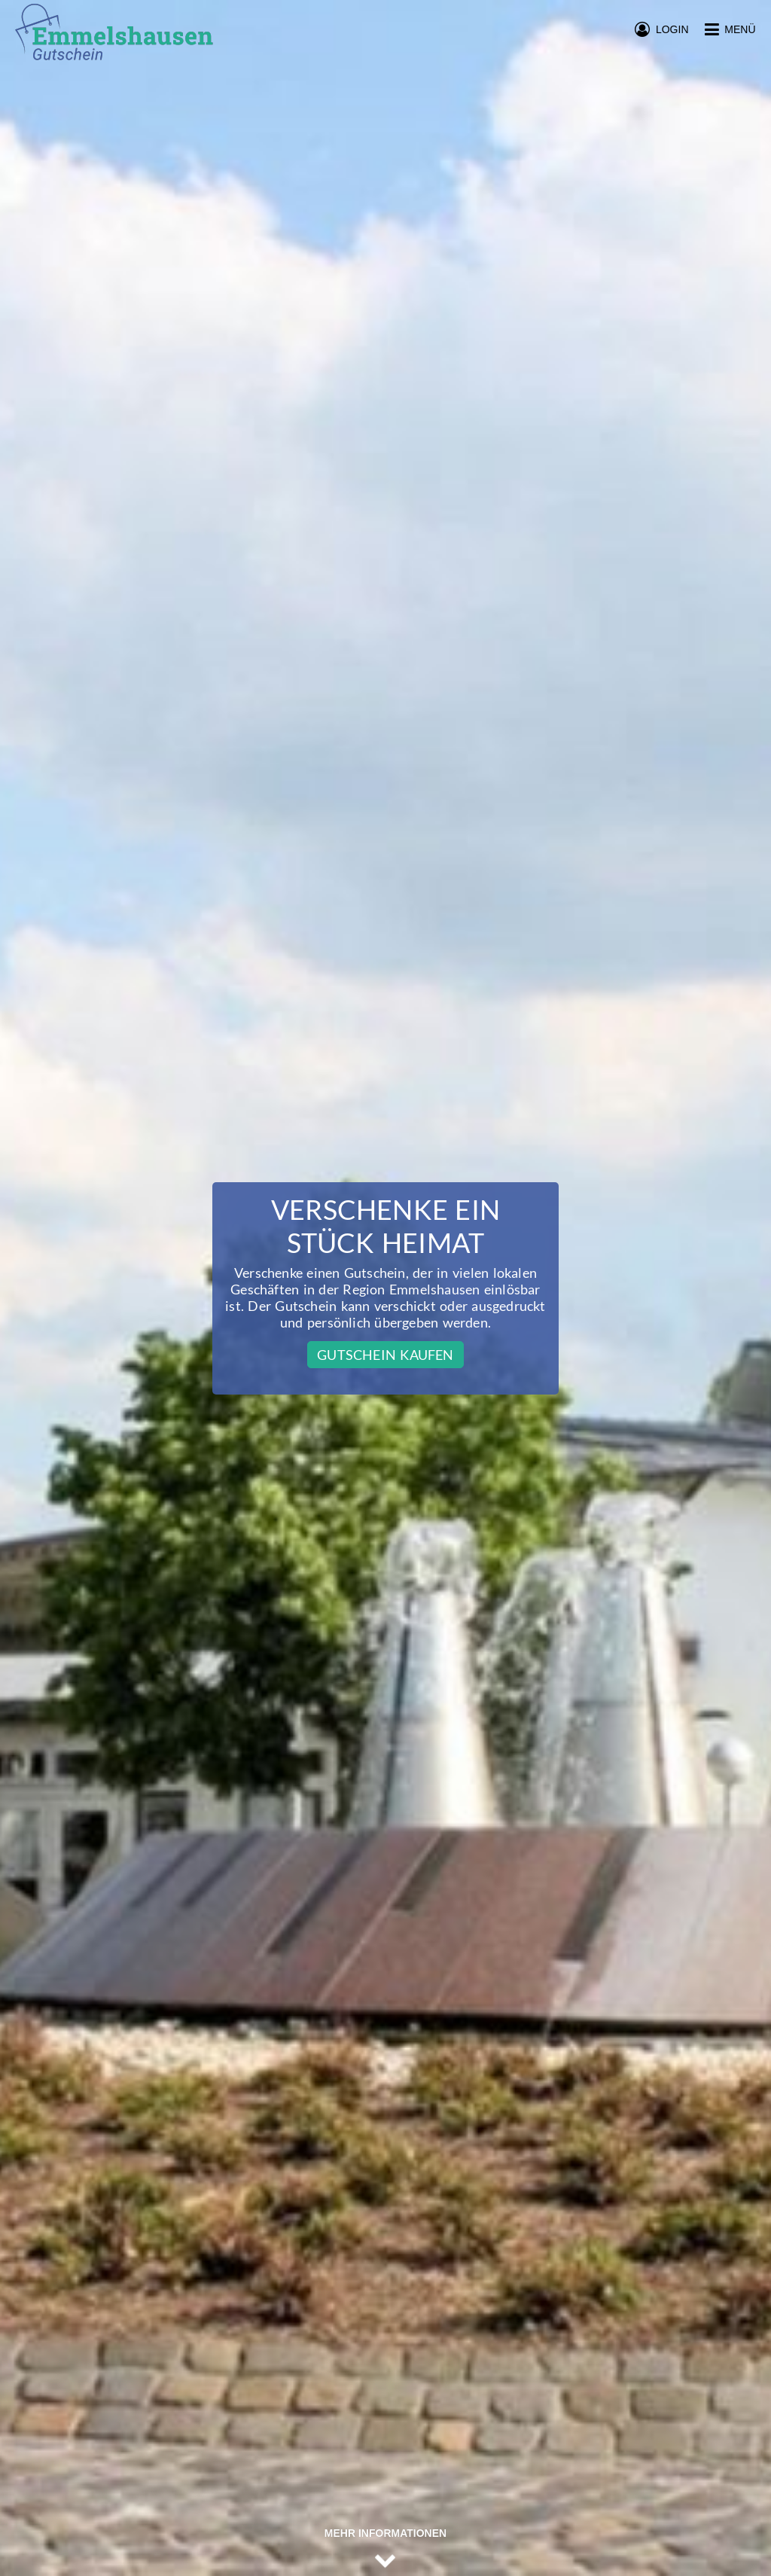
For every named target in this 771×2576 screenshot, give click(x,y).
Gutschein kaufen (385, 1354)
